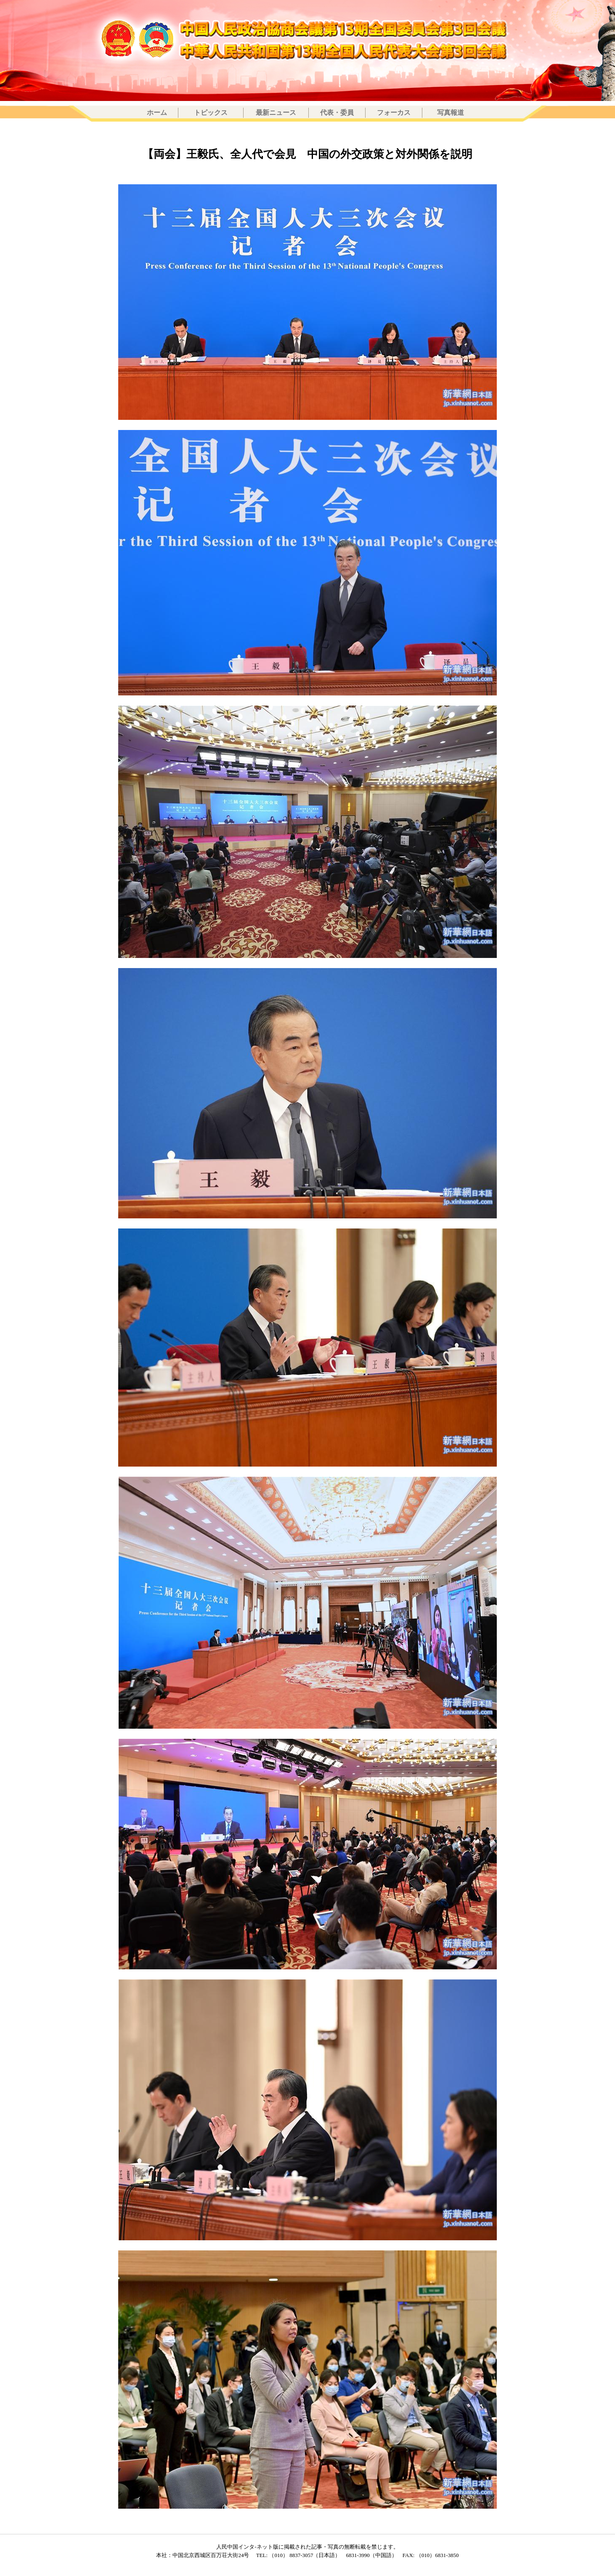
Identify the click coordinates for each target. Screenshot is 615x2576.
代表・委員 (337, 112)
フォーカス (394, 112)
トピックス (211, 112)
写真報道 (450, 112)
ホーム (157, 112)
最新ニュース (276, 112)
